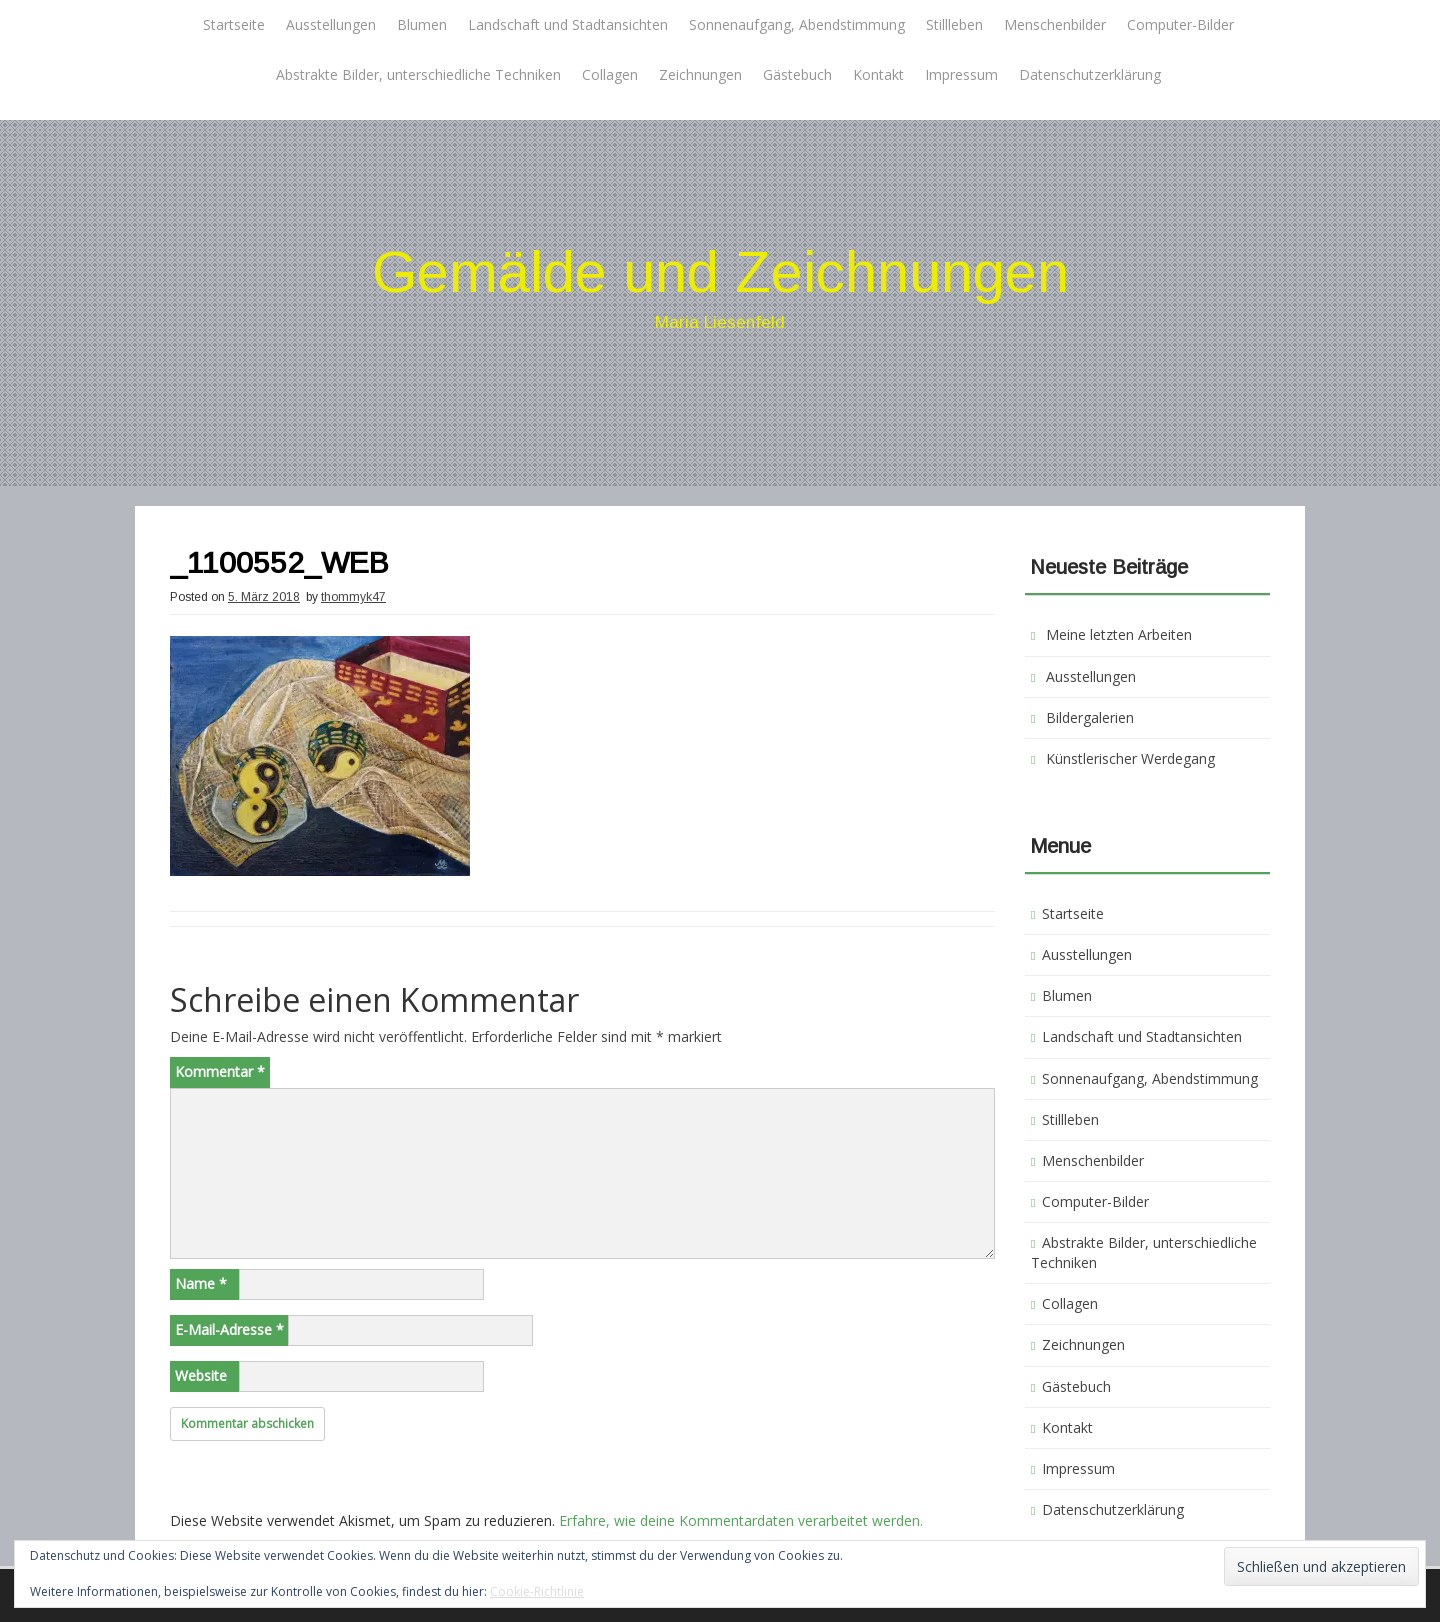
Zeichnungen (700, 74)
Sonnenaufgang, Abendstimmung (797, 24)
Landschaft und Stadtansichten (568, 24)
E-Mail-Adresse (229, 1329)
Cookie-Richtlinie (537, 1591)
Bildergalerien (1090, 717)
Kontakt (878, 74)
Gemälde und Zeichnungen (720, 271)
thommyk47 (353, 597)
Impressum (961, 74)
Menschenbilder (1055, 24)
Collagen (610, 74)
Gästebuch (797, 74)
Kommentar (220, 1071)
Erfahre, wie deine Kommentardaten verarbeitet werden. (741, 1520)
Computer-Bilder (1180, 24)
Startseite (234, 24)
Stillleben (954, 24)
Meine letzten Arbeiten (1119, 634)
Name (201, 1283)
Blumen (422, 24)
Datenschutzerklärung (1090, 74)
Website (201, 1375)
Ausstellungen (331, 24)
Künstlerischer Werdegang (1130, 758)
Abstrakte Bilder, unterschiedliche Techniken (418, 74)
